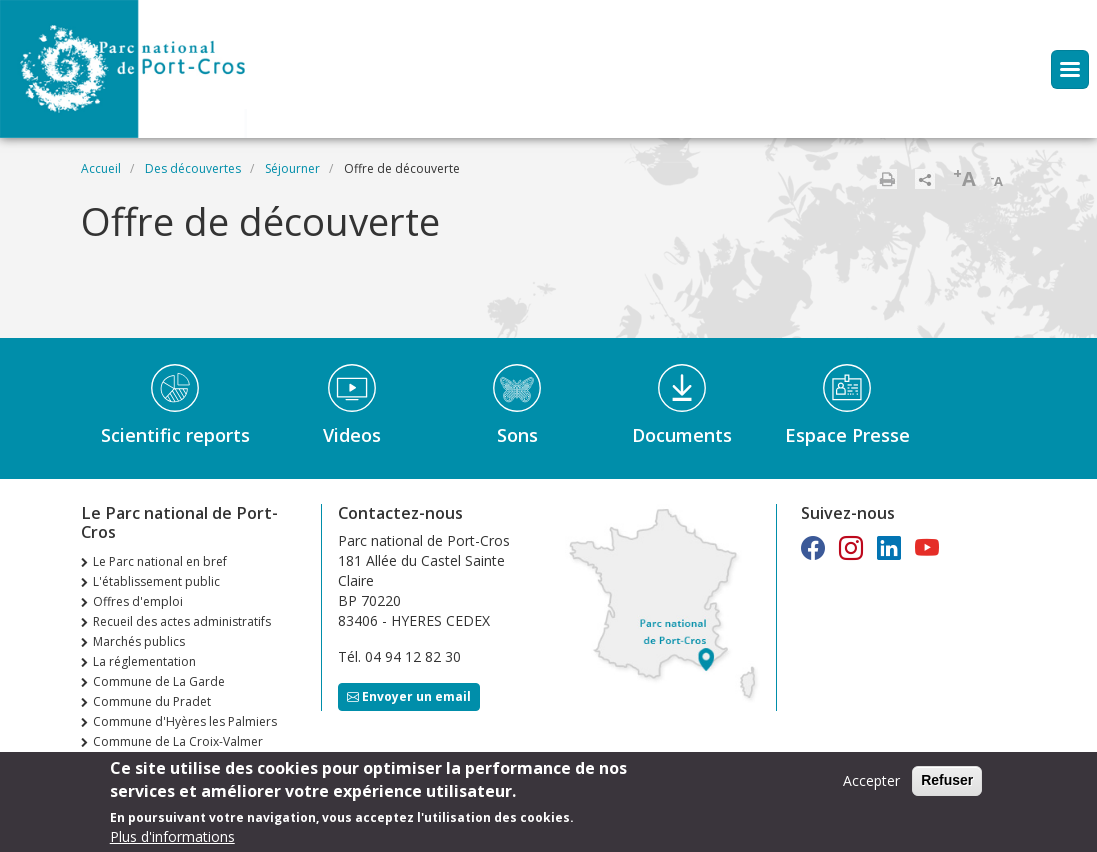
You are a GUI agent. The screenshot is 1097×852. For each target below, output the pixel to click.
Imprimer (887, 179)
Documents (682, 435)
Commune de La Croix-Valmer (178, 741)
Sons (517, 435)
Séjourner (292, 168)
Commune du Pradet (152, 701)
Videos (352, 435)
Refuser (947, 787)
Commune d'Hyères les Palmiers (185, 721)
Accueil (101, 168)
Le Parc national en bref (160, 561)
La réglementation (144, 661)
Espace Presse (847, 435)
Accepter (871, 787)
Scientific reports (175, 435)
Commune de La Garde (159, 681)
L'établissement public (156, 581)
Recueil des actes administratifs (182, 621)
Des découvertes (193, 168)
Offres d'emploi (138, 601)
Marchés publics (139, 641)
